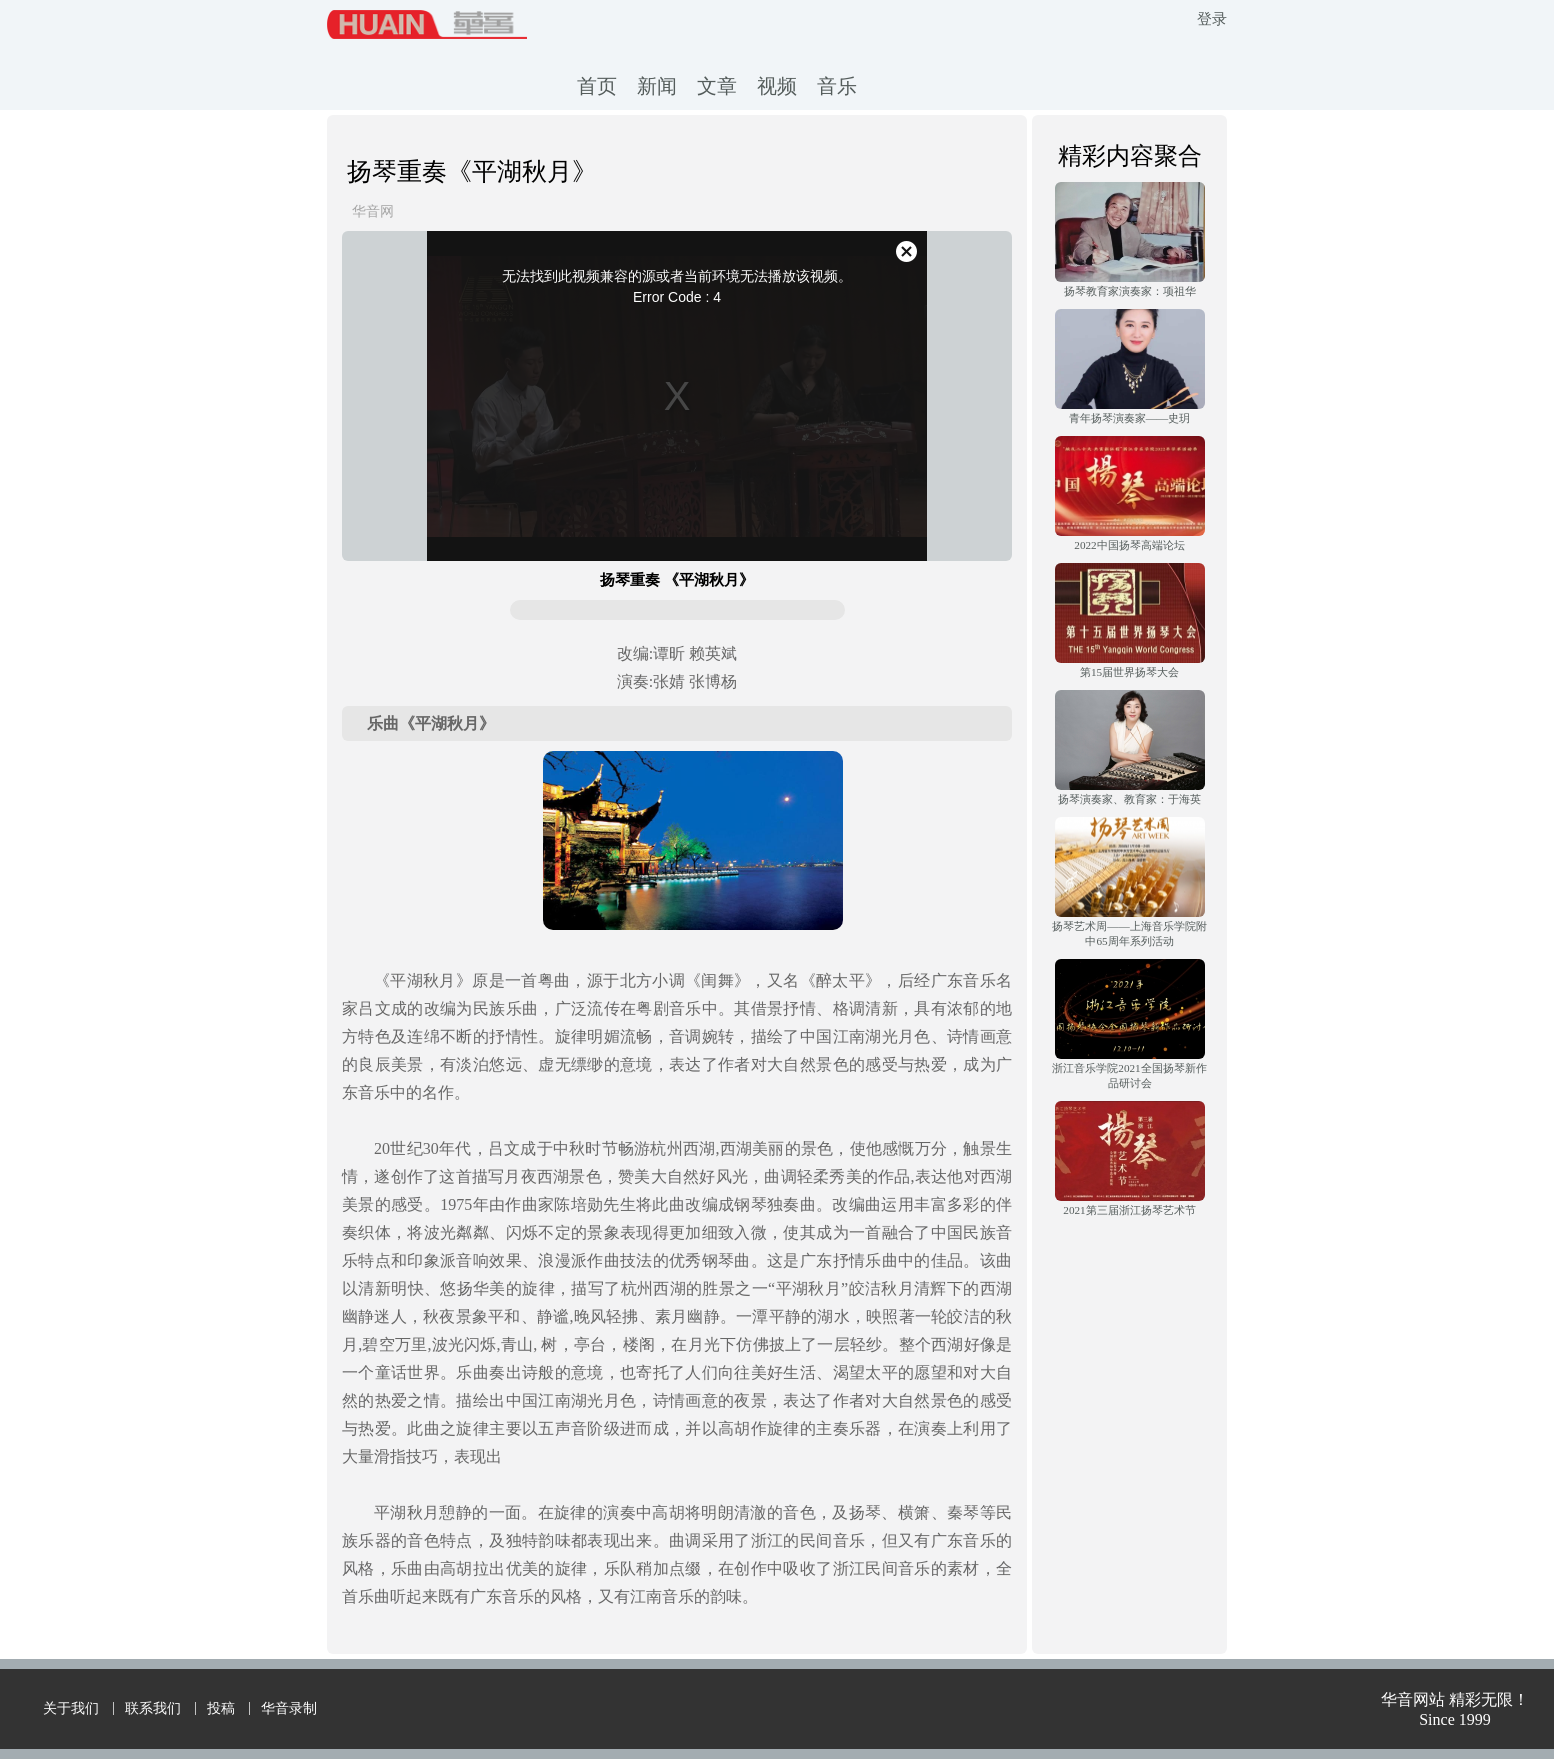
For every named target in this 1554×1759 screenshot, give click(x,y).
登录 (1212, 19)
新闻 (657, 86)
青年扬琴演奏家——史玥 (1129, 418)
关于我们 (71, 1708)
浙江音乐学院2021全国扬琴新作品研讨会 (1129, 1075)
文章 (717, 86)
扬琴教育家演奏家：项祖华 (1130, 291)
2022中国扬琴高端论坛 (1129, 545)
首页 (597, 86)
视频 (777, 86)
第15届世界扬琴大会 (1129, 672)
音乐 (837, 86)
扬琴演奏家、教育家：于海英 (1129, 799)
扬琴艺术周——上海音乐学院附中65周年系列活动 (1129, 933)
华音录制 (289, 1708)
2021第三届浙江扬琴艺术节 (1129, 1210)
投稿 (221, 1708)
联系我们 (153, 1708)
